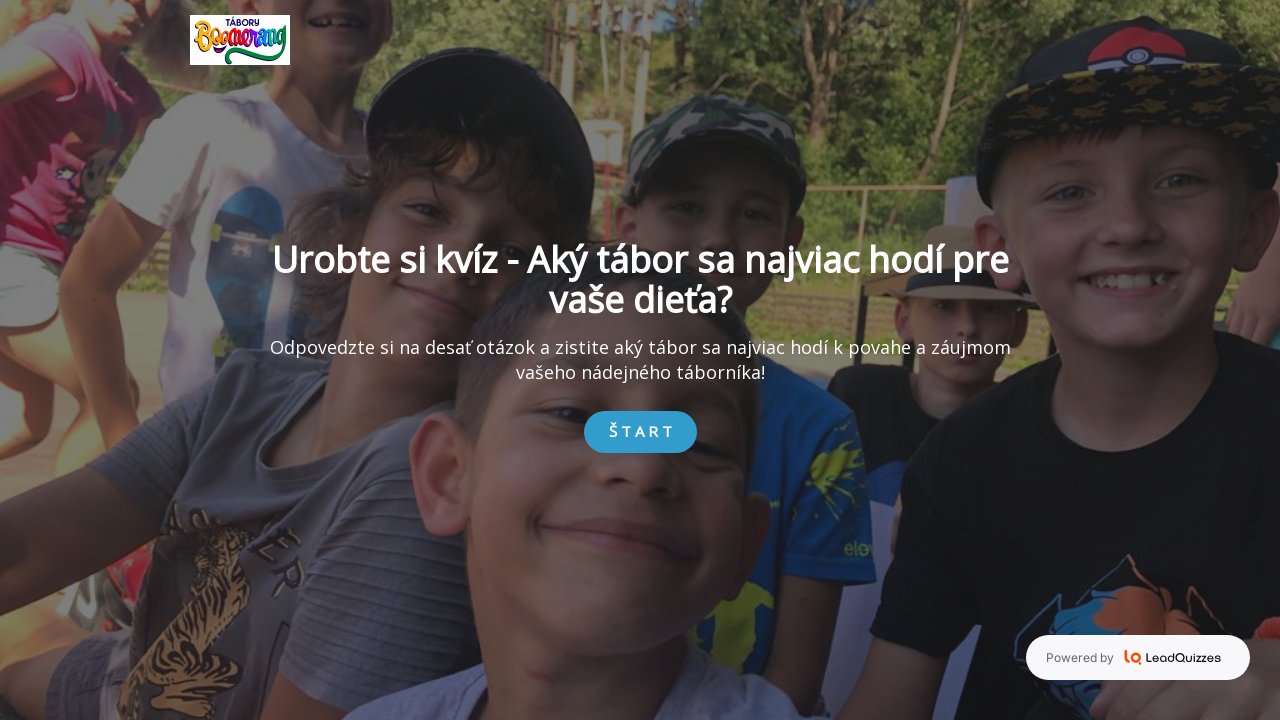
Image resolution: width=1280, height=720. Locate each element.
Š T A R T (640, 431)
